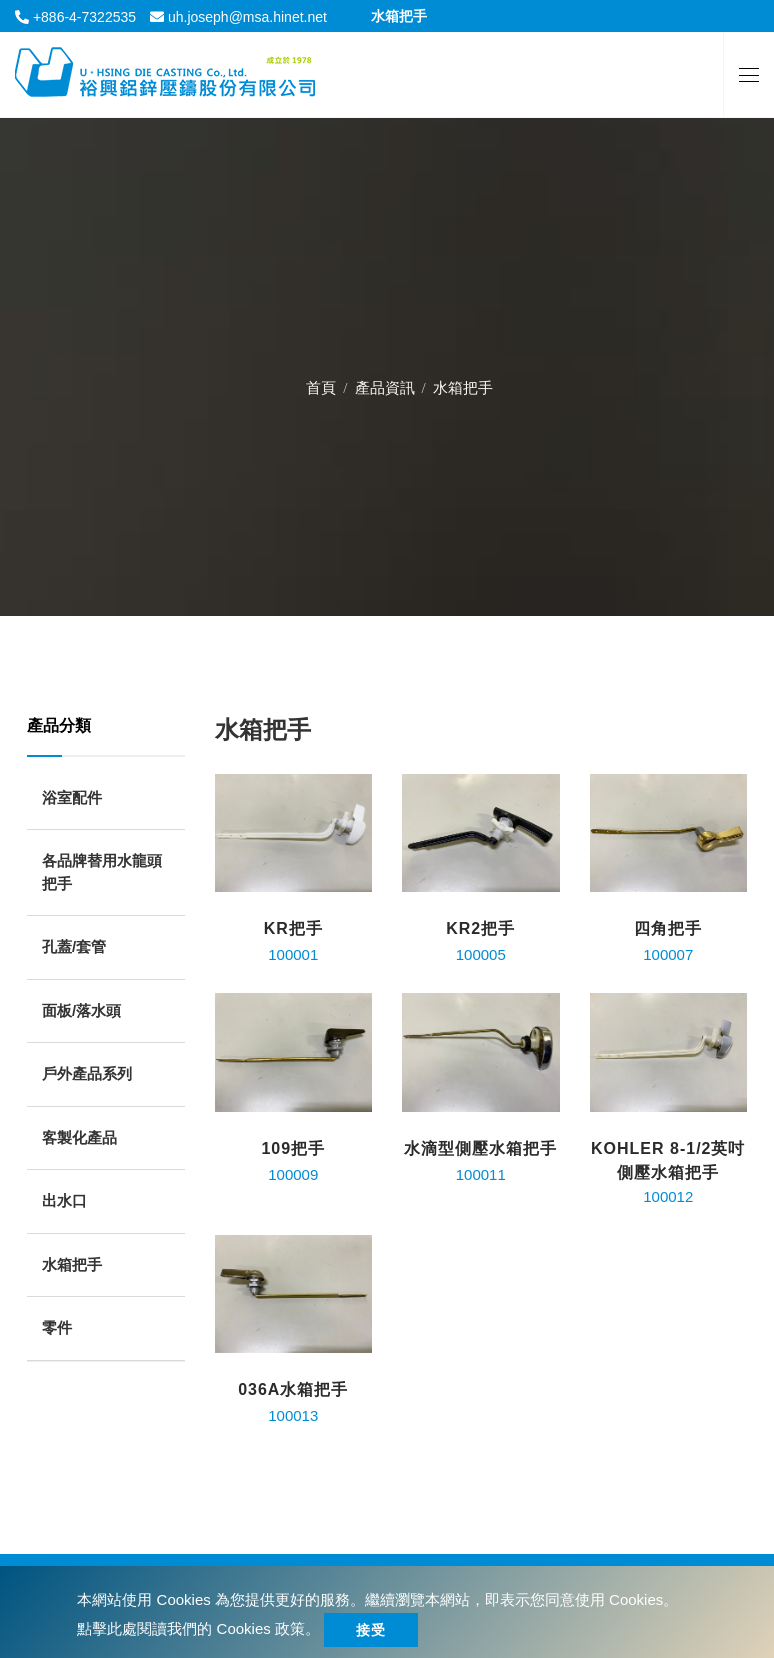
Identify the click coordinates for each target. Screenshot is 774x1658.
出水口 (64, 1200)
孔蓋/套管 (74, 946)
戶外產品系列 (87, 1073)
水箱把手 (72, 1264)
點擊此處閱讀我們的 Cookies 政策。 (198, 1628)
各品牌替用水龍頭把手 (102, 872)
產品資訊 (385, 381)
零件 (57, 1327)
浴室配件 (72, 797)
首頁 (321, 381)
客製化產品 (79, 1137)
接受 (371, 1630)
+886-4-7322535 (82, 17)
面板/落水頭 (81, 1010)
